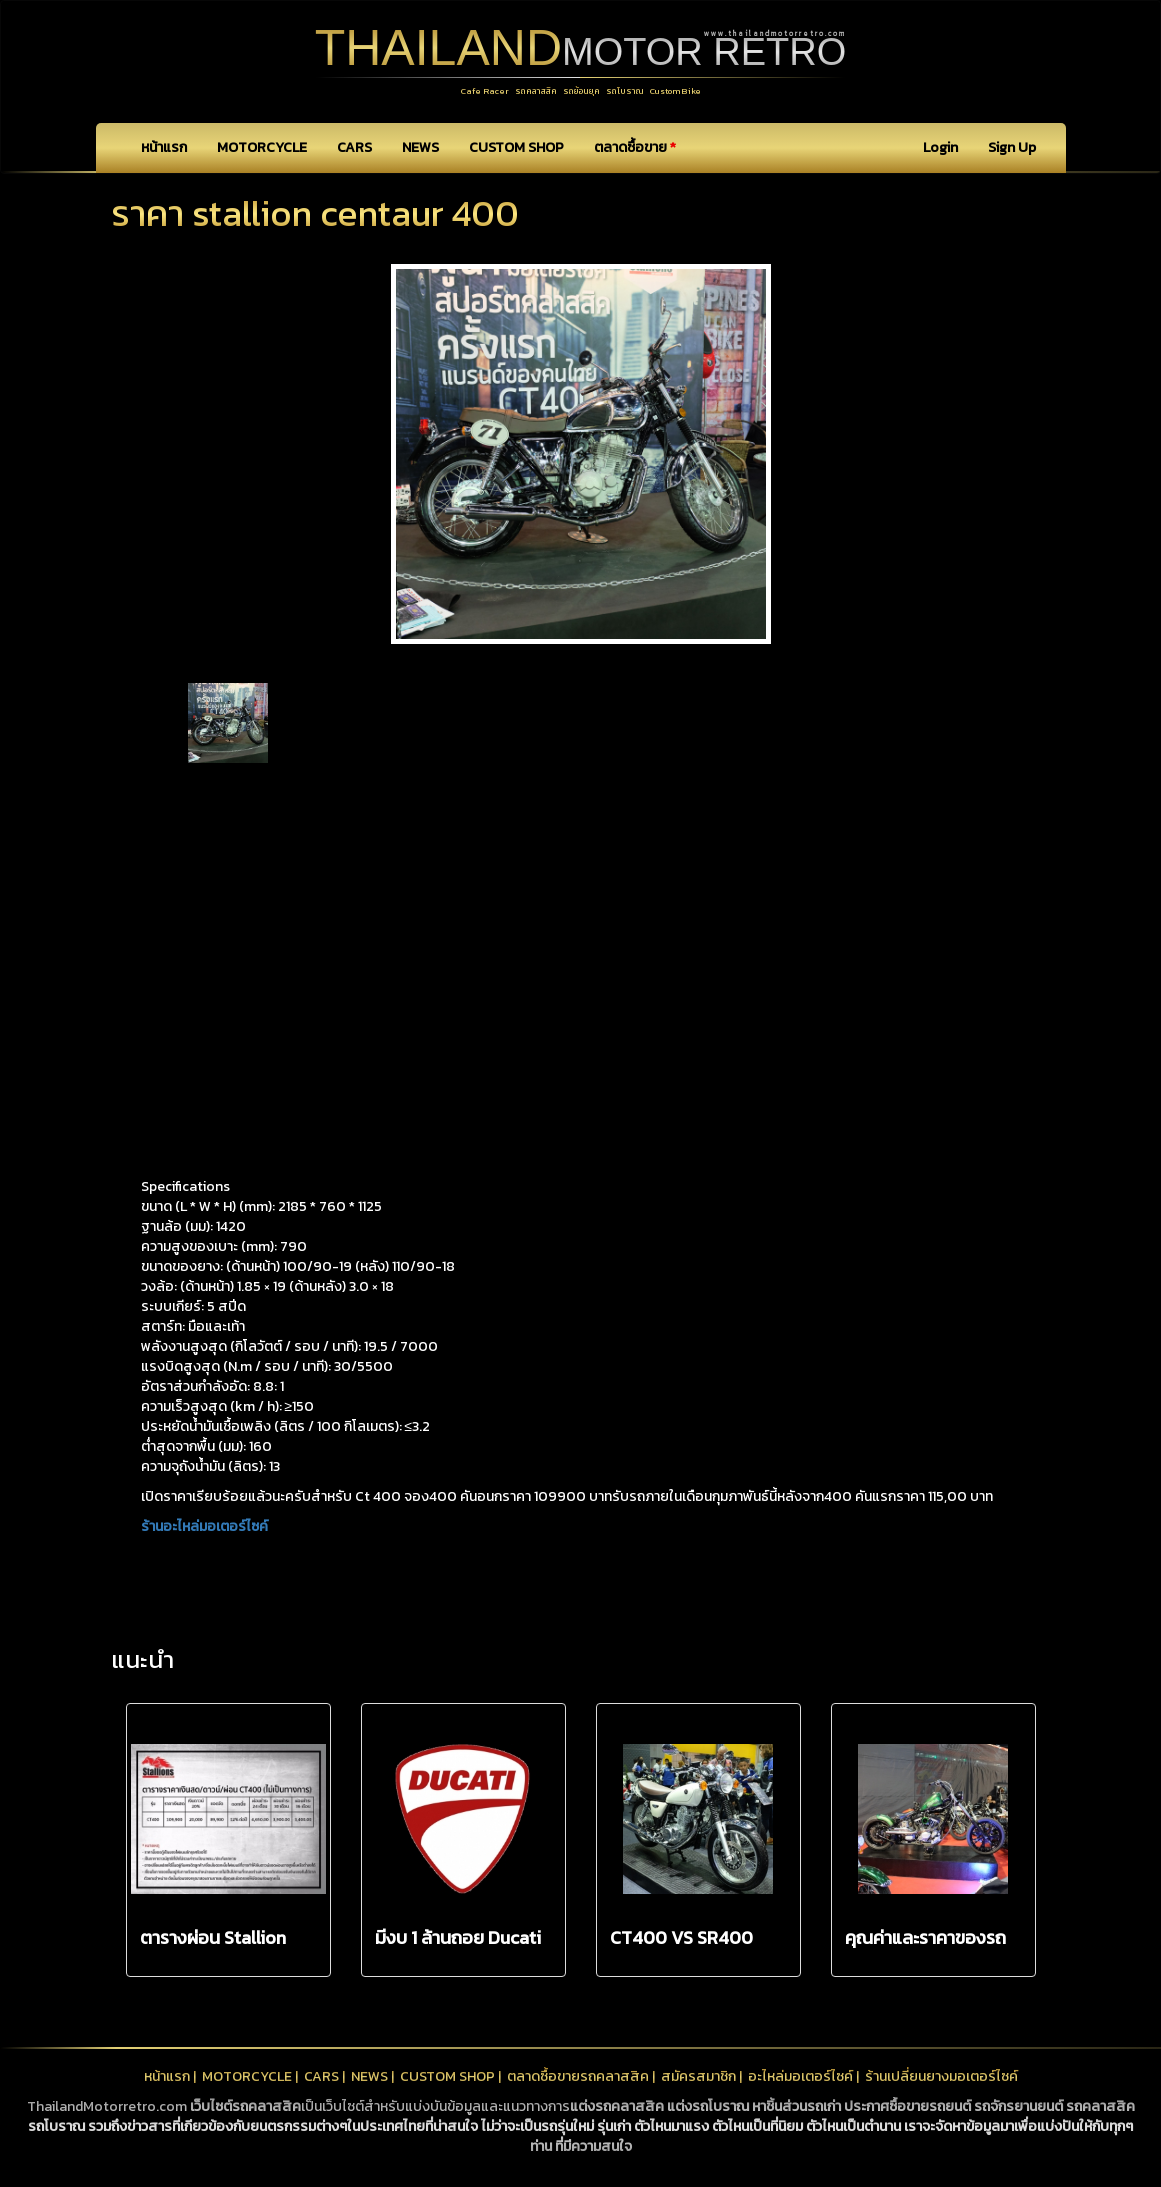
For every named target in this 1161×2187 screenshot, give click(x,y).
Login (940, 147)
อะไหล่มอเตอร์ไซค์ (800, 2076)
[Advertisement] (581, 927)
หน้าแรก (164, 147)
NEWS (420, 147)
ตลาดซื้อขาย (635, 147)
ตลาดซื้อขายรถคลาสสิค (578, 2076)
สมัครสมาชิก (698, 2076)
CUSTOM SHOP (516, 147)
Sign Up (1012, 147)
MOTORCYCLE (262, 147)
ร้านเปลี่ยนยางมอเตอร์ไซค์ (941, 2076)
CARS (354, 147)
